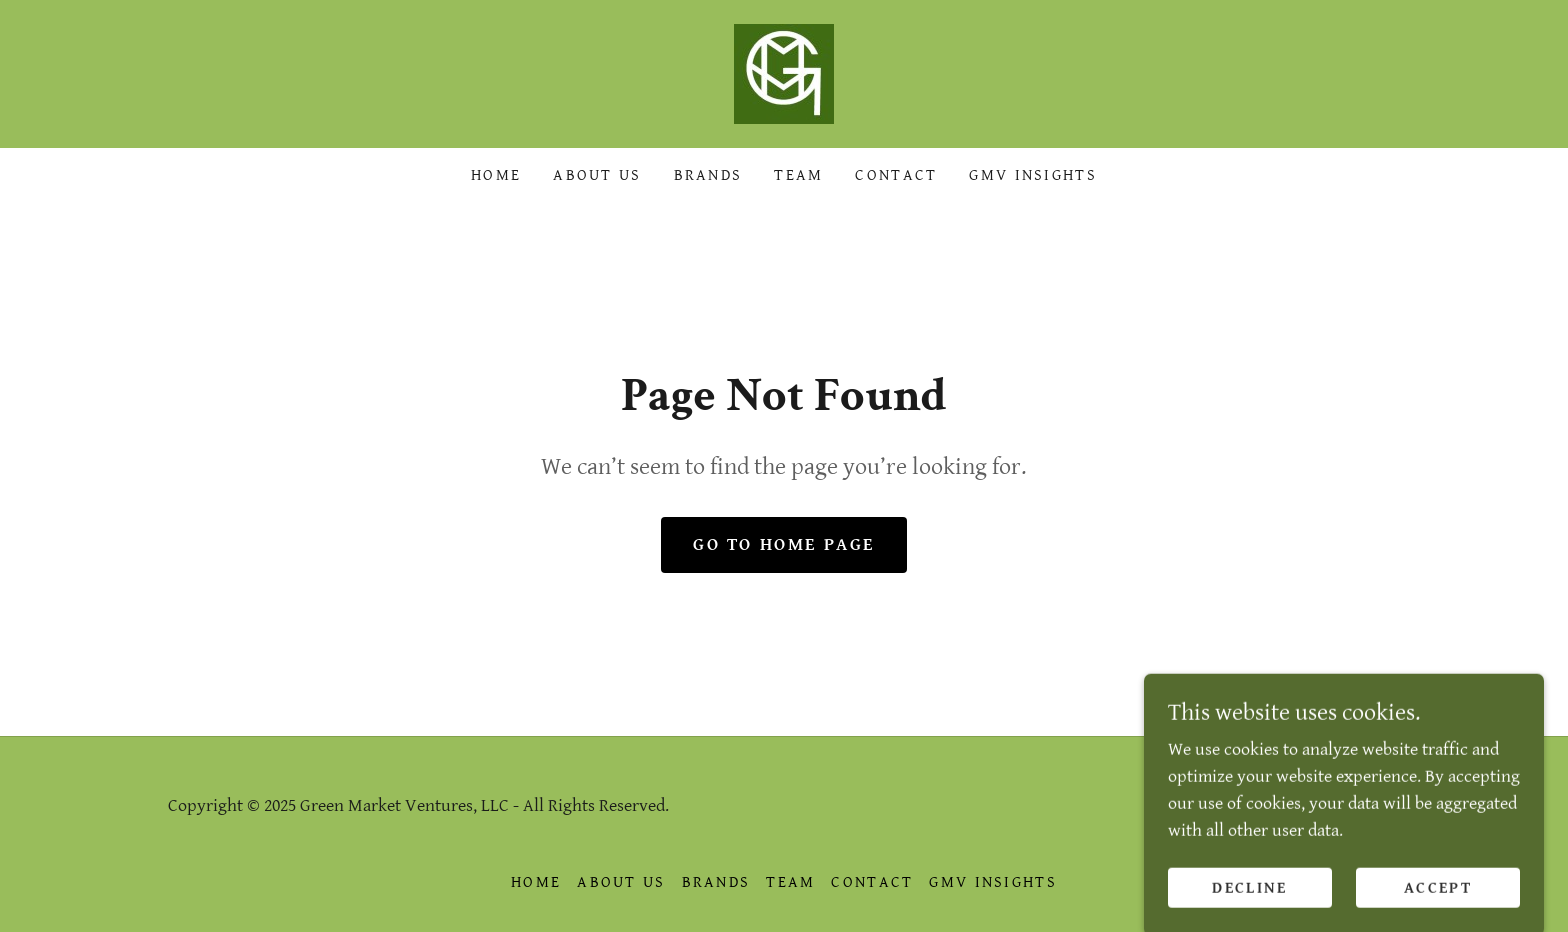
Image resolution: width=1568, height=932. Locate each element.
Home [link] (496, 175)
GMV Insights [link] (1032, 175)
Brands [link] (708, 175)
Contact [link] (896, 175)
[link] (784, 72)
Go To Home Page (784, 544)
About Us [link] (597, 175)
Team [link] (798, 175)
